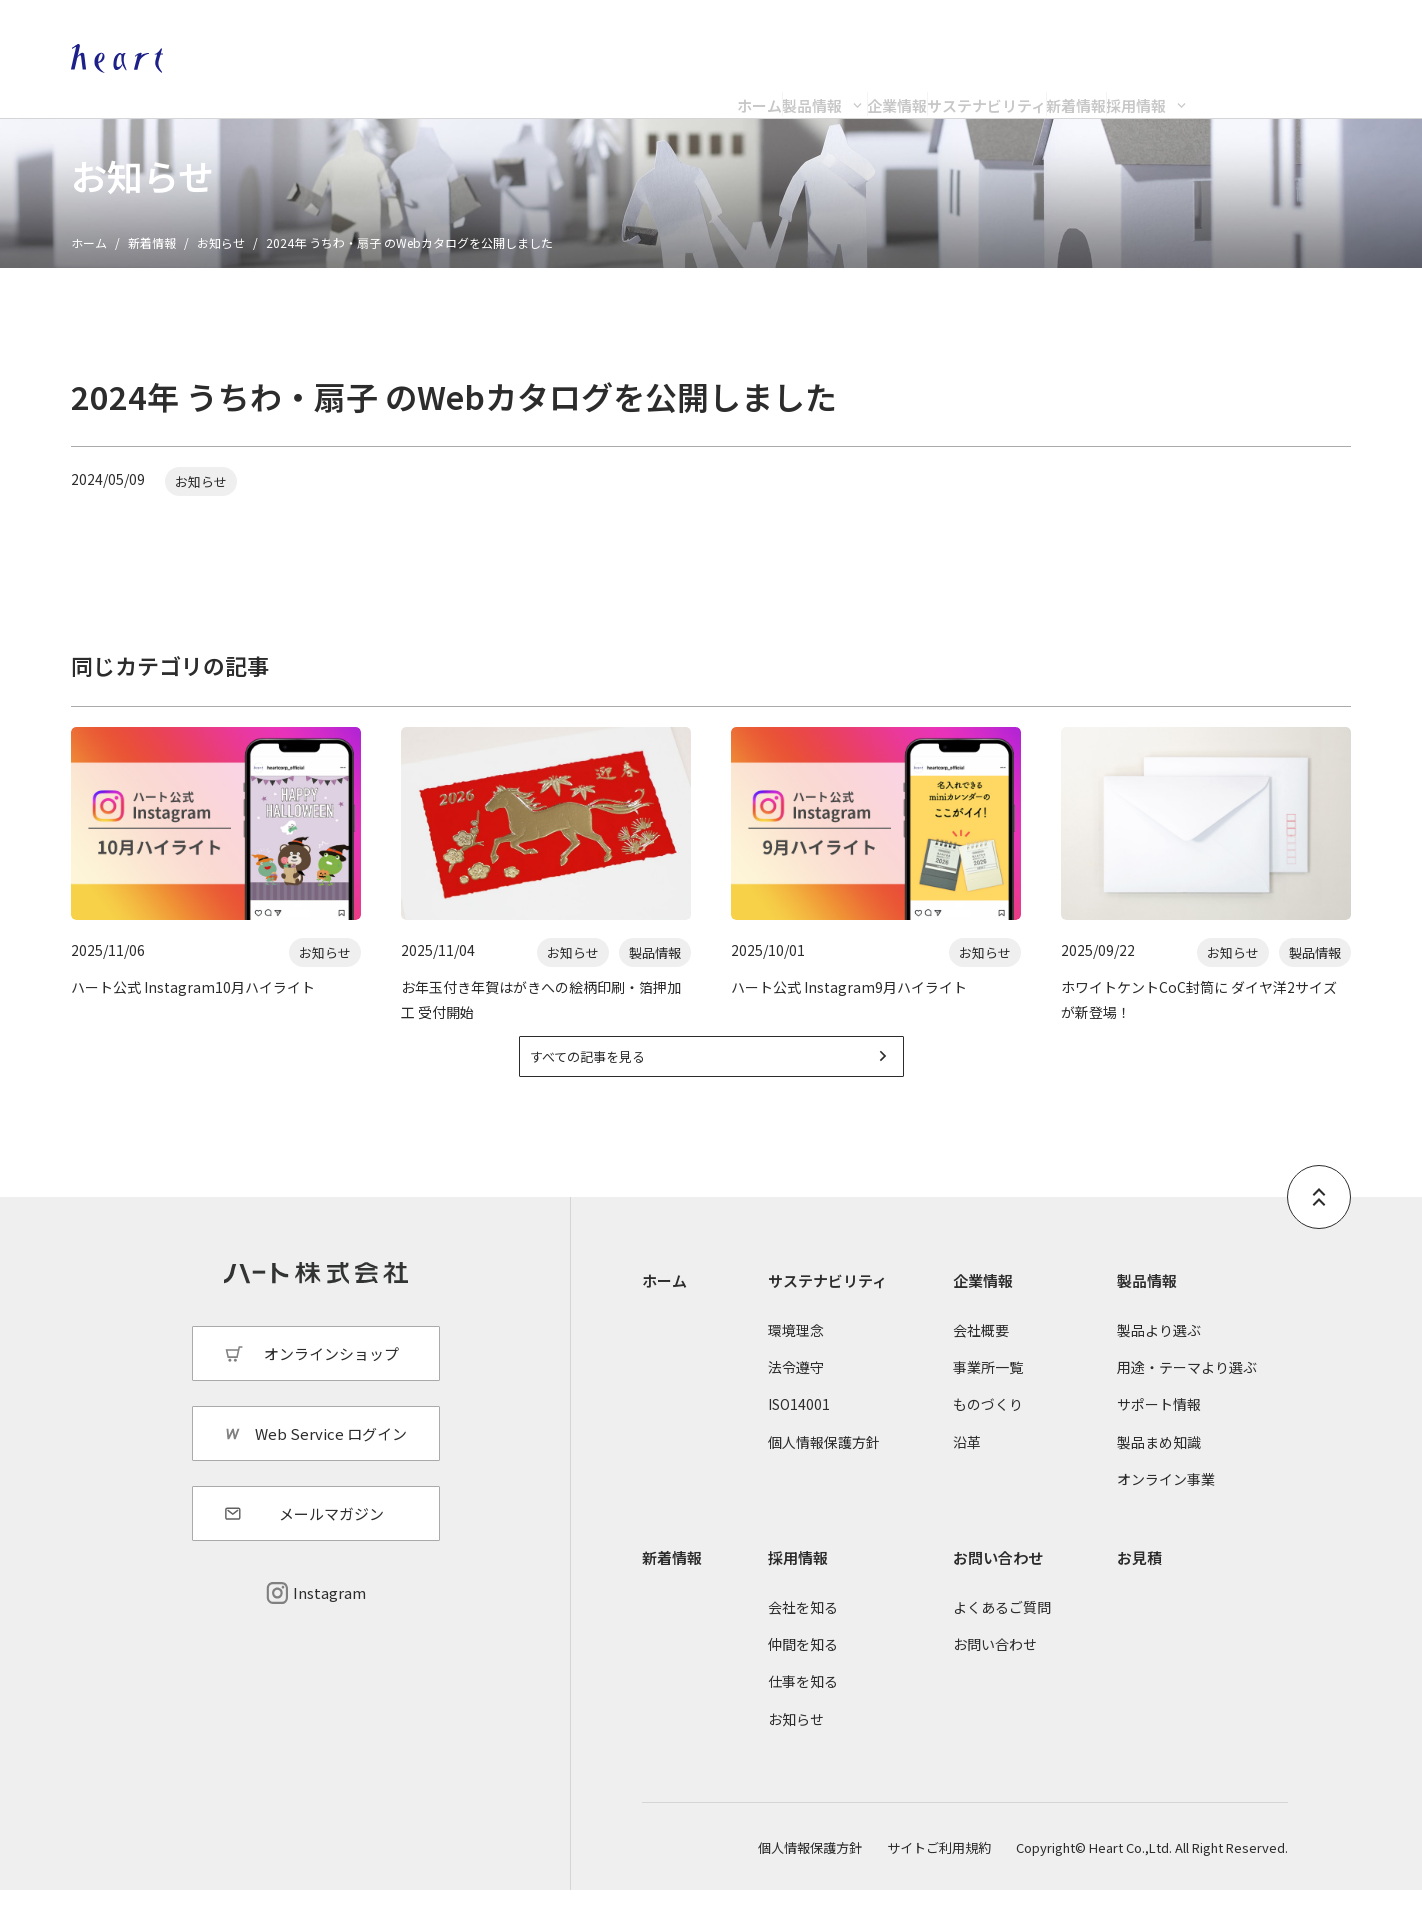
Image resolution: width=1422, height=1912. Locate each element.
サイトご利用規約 (939, 1869)
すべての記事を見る (616, 1074)
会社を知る (803, 1630)
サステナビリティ (986, 86)
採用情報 (1296, 86)
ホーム (519, 86)
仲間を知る (803, 1667)
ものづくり (988, 1427)
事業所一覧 (988, 1390)
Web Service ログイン (331, 1455)
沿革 (967, 1464)
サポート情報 (1159, 1427)
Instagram (329, 1615)
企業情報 (817, 86)
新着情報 (1156, 86)
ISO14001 (799, 1427)
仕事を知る (803, 1704)
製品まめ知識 (1159, 1464)
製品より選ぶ (1159, 1353)
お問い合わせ (998, 1580)
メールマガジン (331, 1536)
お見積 (1139, 1580)
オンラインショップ (1149, 36)
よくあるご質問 (1002, 1630)
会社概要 (981, 1353)
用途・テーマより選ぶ (1187, 1390)
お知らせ (221, 242)
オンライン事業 (1166, 1501)
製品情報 (652, 86)
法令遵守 (796, 1390)
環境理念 (796, 1353)
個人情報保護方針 (824, 1464)
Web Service (1309, 36)
